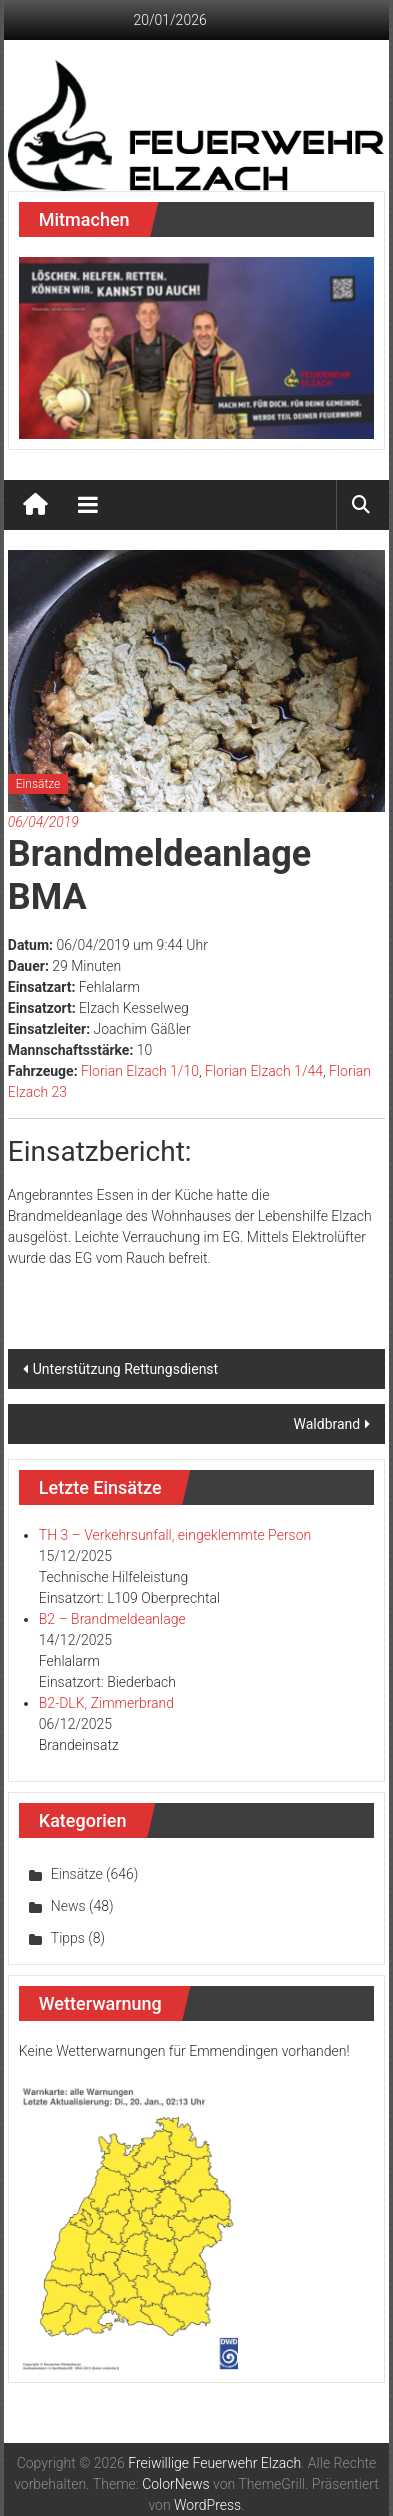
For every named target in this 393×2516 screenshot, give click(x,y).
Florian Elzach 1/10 (140, 1071)
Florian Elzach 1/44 (264, 1071)
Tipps (68, 1938)
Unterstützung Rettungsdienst (125, 1369)
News (68, 1906)
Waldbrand (327, 1424)
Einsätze (38, 784)
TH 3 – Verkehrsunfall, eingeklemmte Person (175, 1535)
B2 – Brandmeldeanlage (112, 1619)
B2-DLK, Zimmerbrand (106, 1703)
